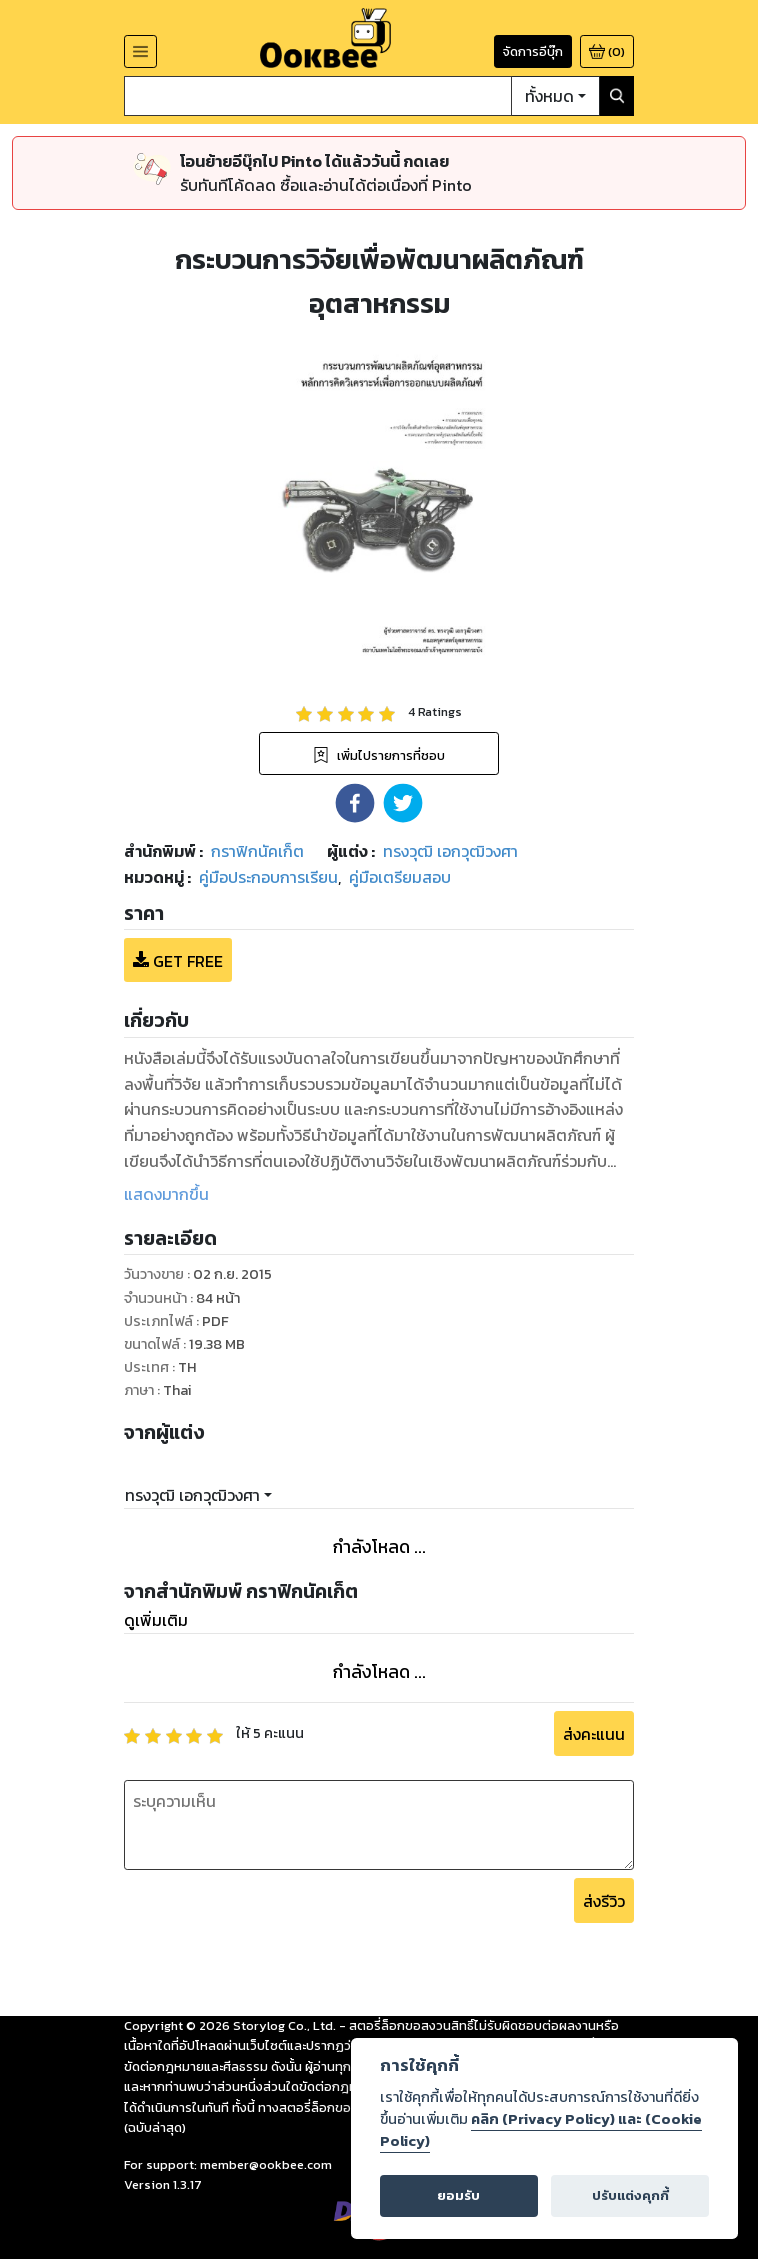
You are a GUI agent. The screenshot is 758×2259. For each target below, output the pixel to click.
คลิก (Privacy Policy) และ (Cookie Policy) (541, 2130)
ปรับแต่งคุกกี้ (630, 2195)
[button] (355, 803)
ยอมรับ (458, 2195)
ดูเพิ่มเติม (156, 1620)
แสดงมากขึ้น (166, 1194)
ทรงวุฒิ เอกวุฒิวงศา (192, 1495)
